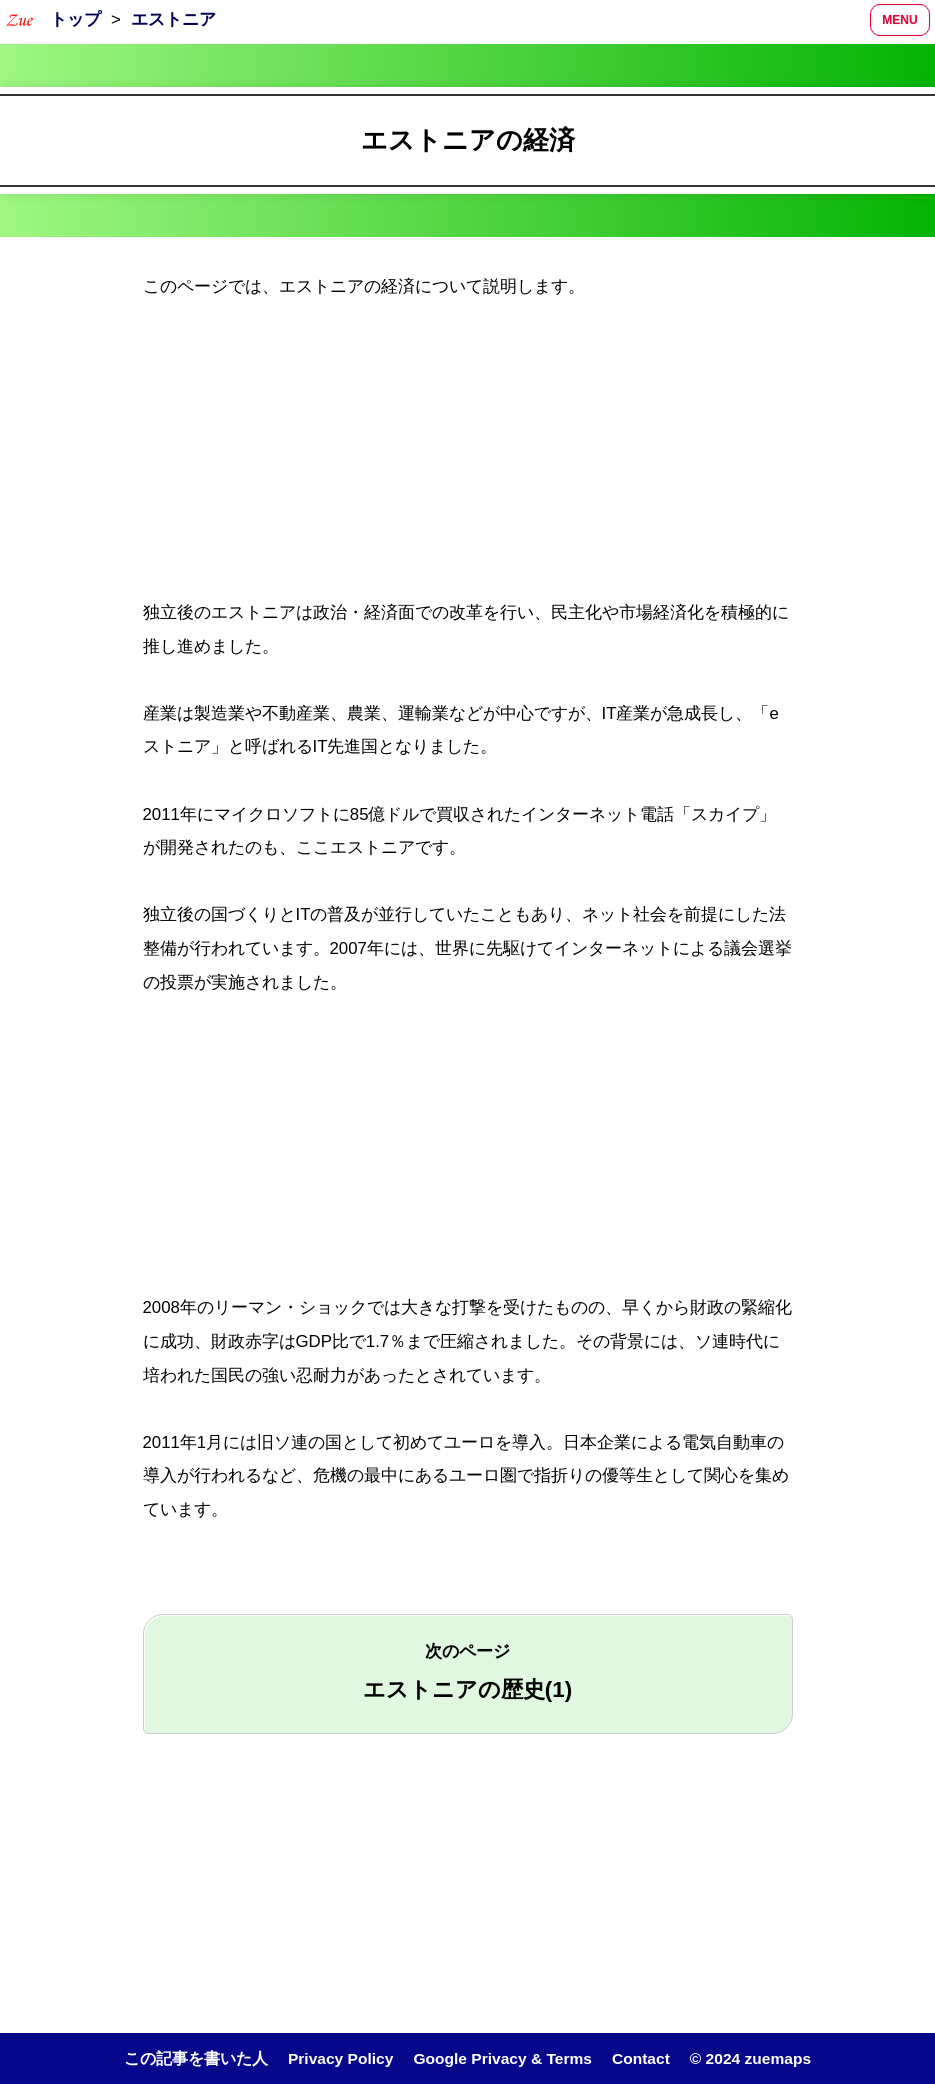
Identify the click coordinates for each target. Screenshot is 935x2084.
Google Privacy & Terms (503, 2058)
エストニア (173, 19)
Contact (641, 2058)
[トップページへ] (20, 20)
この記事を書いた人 (194, 2058)
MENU (899, 20)
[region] (467, 457)
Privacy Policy (339, 2058)
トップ (75, 19)
